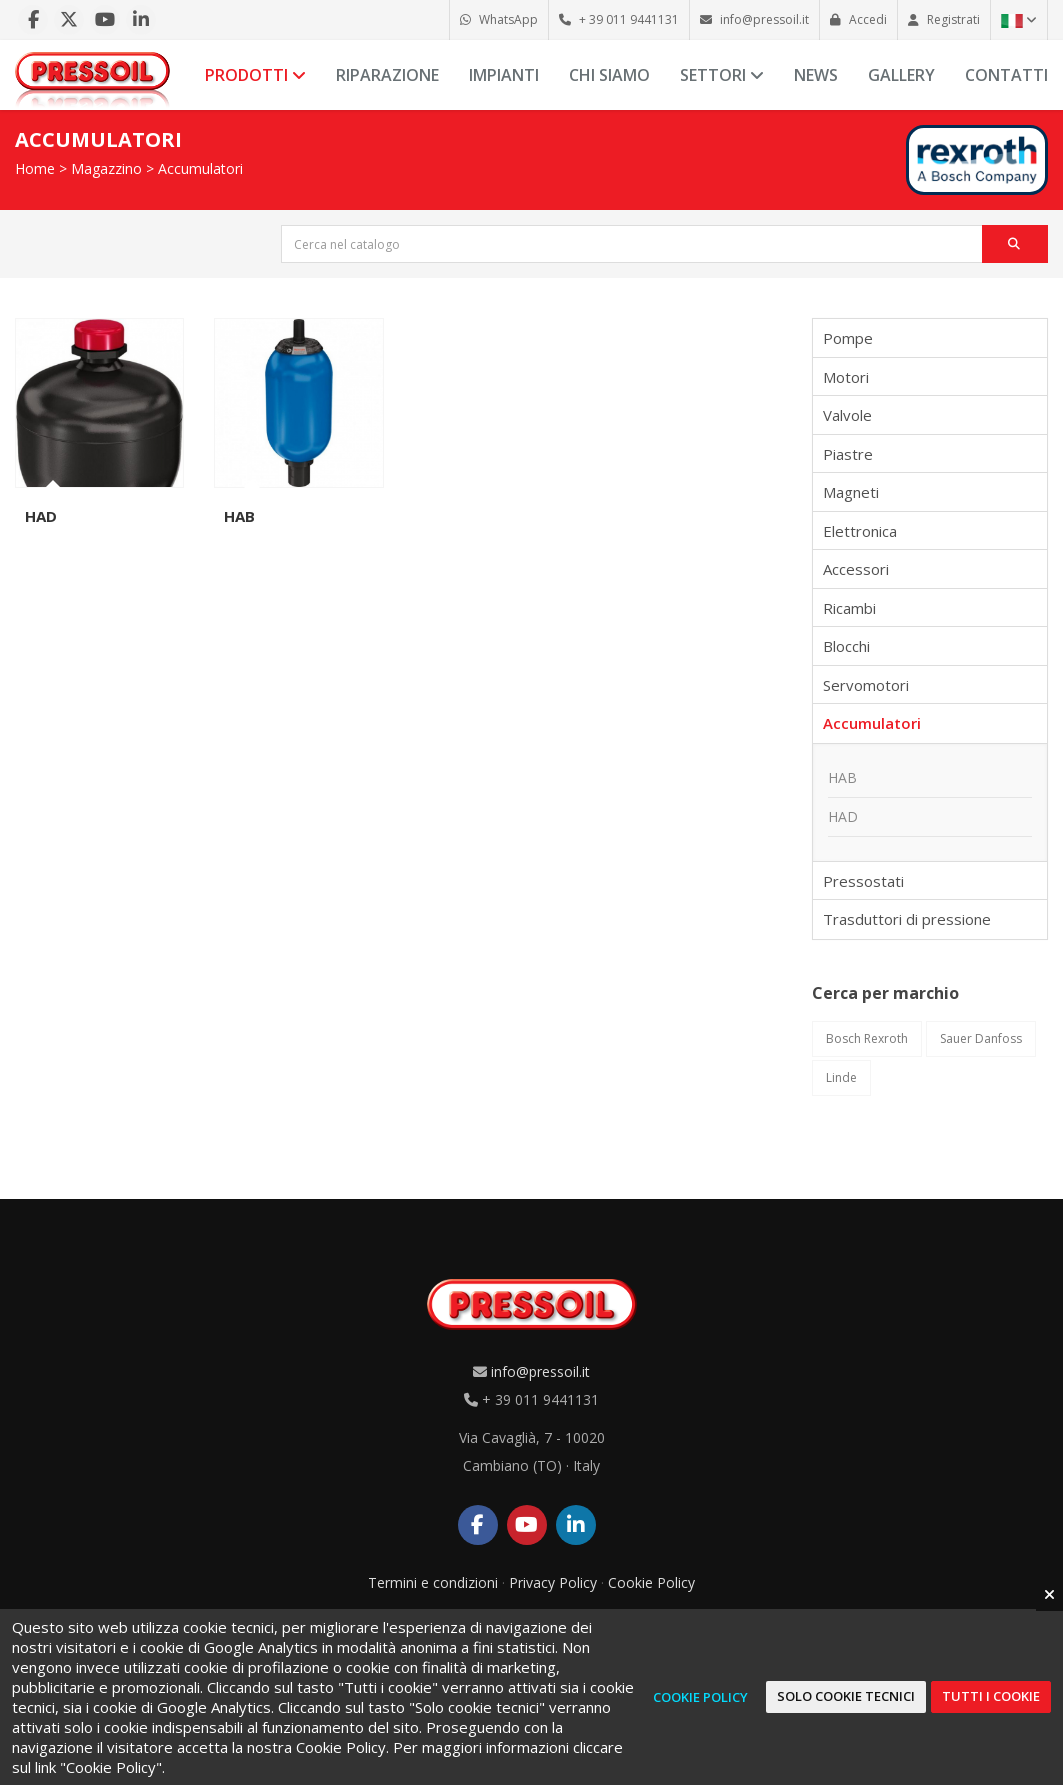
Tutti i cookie (991, 1696)
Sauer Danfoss (981, 1038)
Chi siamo (609, 75)
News (816, 75)
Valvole (847, 415)
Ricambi (849, 608)
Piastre (848, 454)
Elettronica (860, 531)
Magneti (851, 492)
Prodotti (255, 75)
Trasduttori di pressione (907, 919)
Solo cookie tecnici (846, 1696)
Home (35, 168)
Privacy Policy (553, 1582)
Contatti (1006, 75)
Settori (722, 75)
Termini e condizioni (433, 1582)
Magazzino (106, 168)
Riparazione (387, 75)
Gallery (901, 75)
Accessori (856, 569)
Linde (841, 1077)
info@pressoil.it (540, 1371)
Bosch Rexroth (867, 1038)
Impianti (504, 75)
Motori (846, 377)
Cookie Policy (651, 1582)
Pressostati (863, 881)
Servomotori (866, 685)
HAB (239, 516)
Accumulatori (200, 168)
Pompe (848, 338)
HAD (41, 516)
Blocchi (846, 646)
